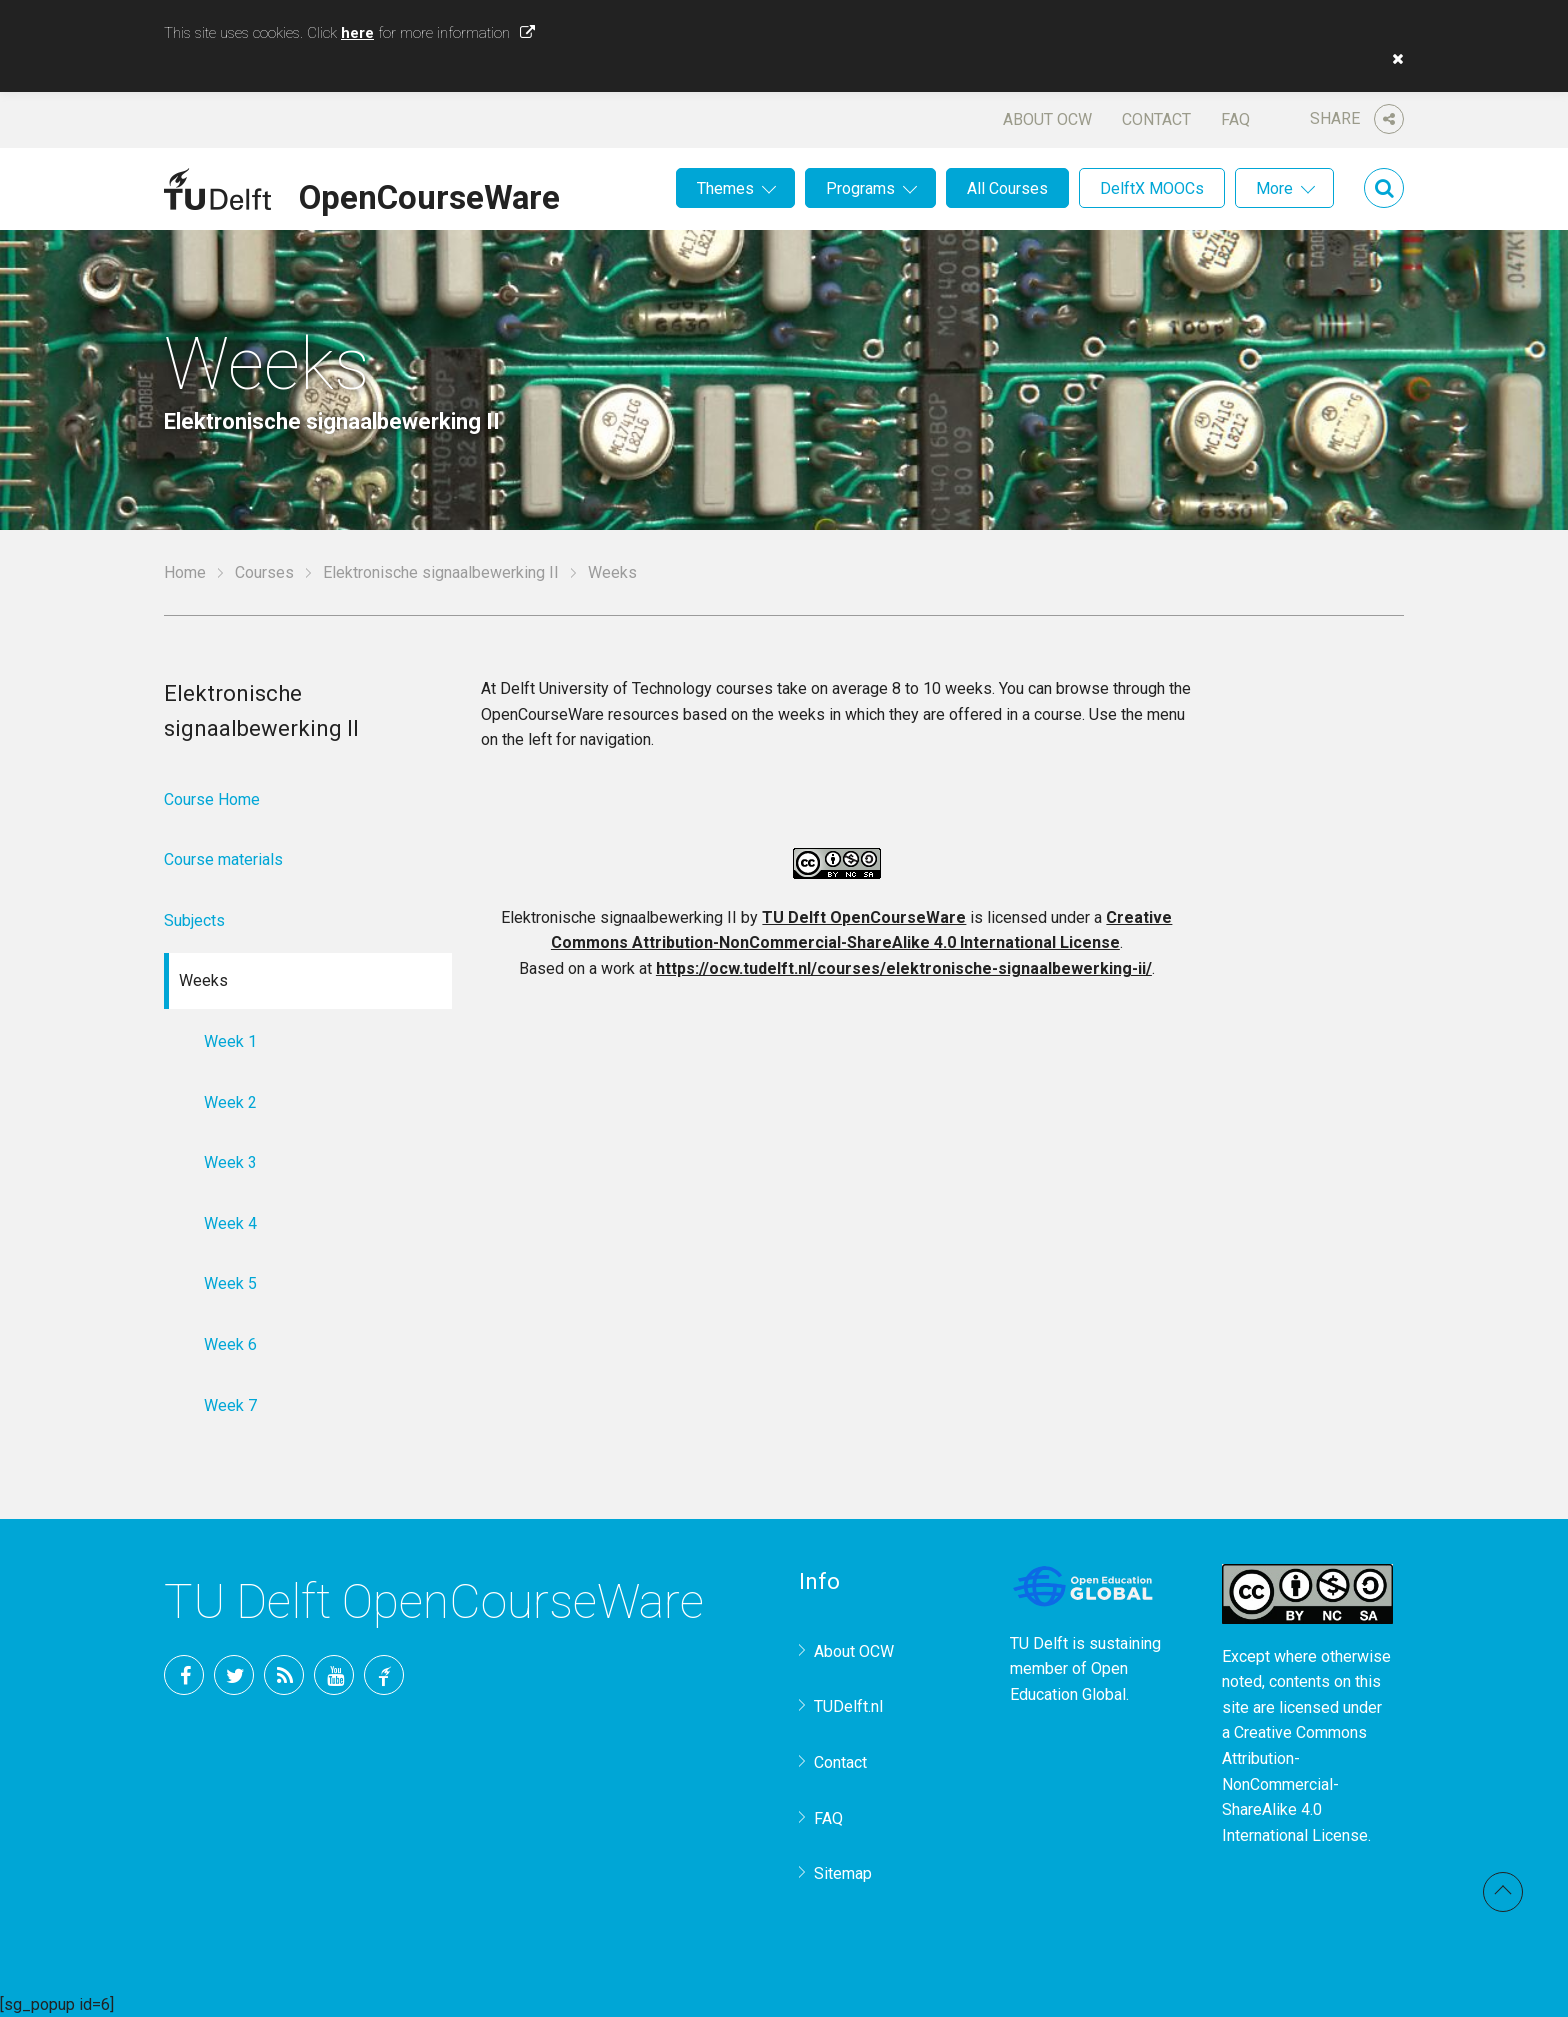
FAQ (1235, 119)
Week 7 (230, 1405)
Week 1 (230, 1041)
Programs (860, 188)
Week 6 (230, 1344)
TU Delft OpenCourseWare (864, 917)
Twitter (234, 1675)
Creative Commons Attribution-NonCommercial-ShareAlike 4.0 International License (1295, 1783)
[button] (1393, 59)
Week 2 (230, 1102)
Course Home (212, 799)
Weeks (203, 980)
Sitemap (843, 1873)
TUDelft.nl (848, 1706)
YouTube (334, 1675)
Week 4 (230, 1223)
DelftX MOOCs (1152, 188)
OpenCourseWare (429, 194)
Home (185, 572)
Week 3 (230, 1162)
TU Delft (384, 1675)
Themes (725, 188)
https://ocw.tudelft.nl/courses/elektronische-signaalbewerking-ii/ (904, 968)
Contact (1156, 119)
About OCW (1047, 119)
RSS (284, 1675)
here (357, 33)
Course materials (223, 859)
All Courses (1007, 188)
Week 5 (230, 1283)
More (1274, 188)
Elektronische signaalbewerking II (441, 572)
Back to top (1503, 1892)
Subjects (194, 920)
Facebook (184, 1675)
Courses (264, 572)
